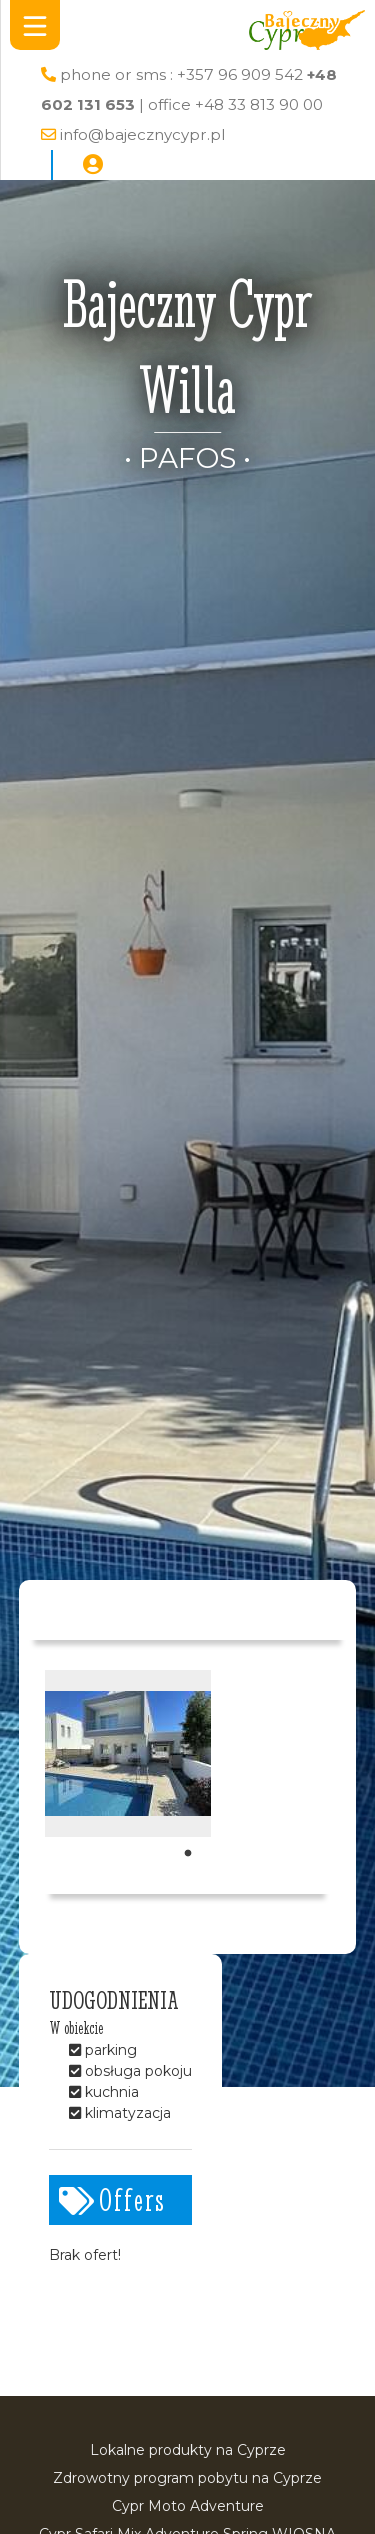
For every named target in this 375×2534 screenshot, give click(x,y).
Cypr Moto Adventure (188, 2506)
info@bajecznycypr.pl (142, 134)
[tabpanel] (128, 1753)
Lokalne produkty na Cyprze (188, 2450)
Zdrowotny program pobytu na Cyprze (187, 2478)
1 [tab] (188, 1854)
